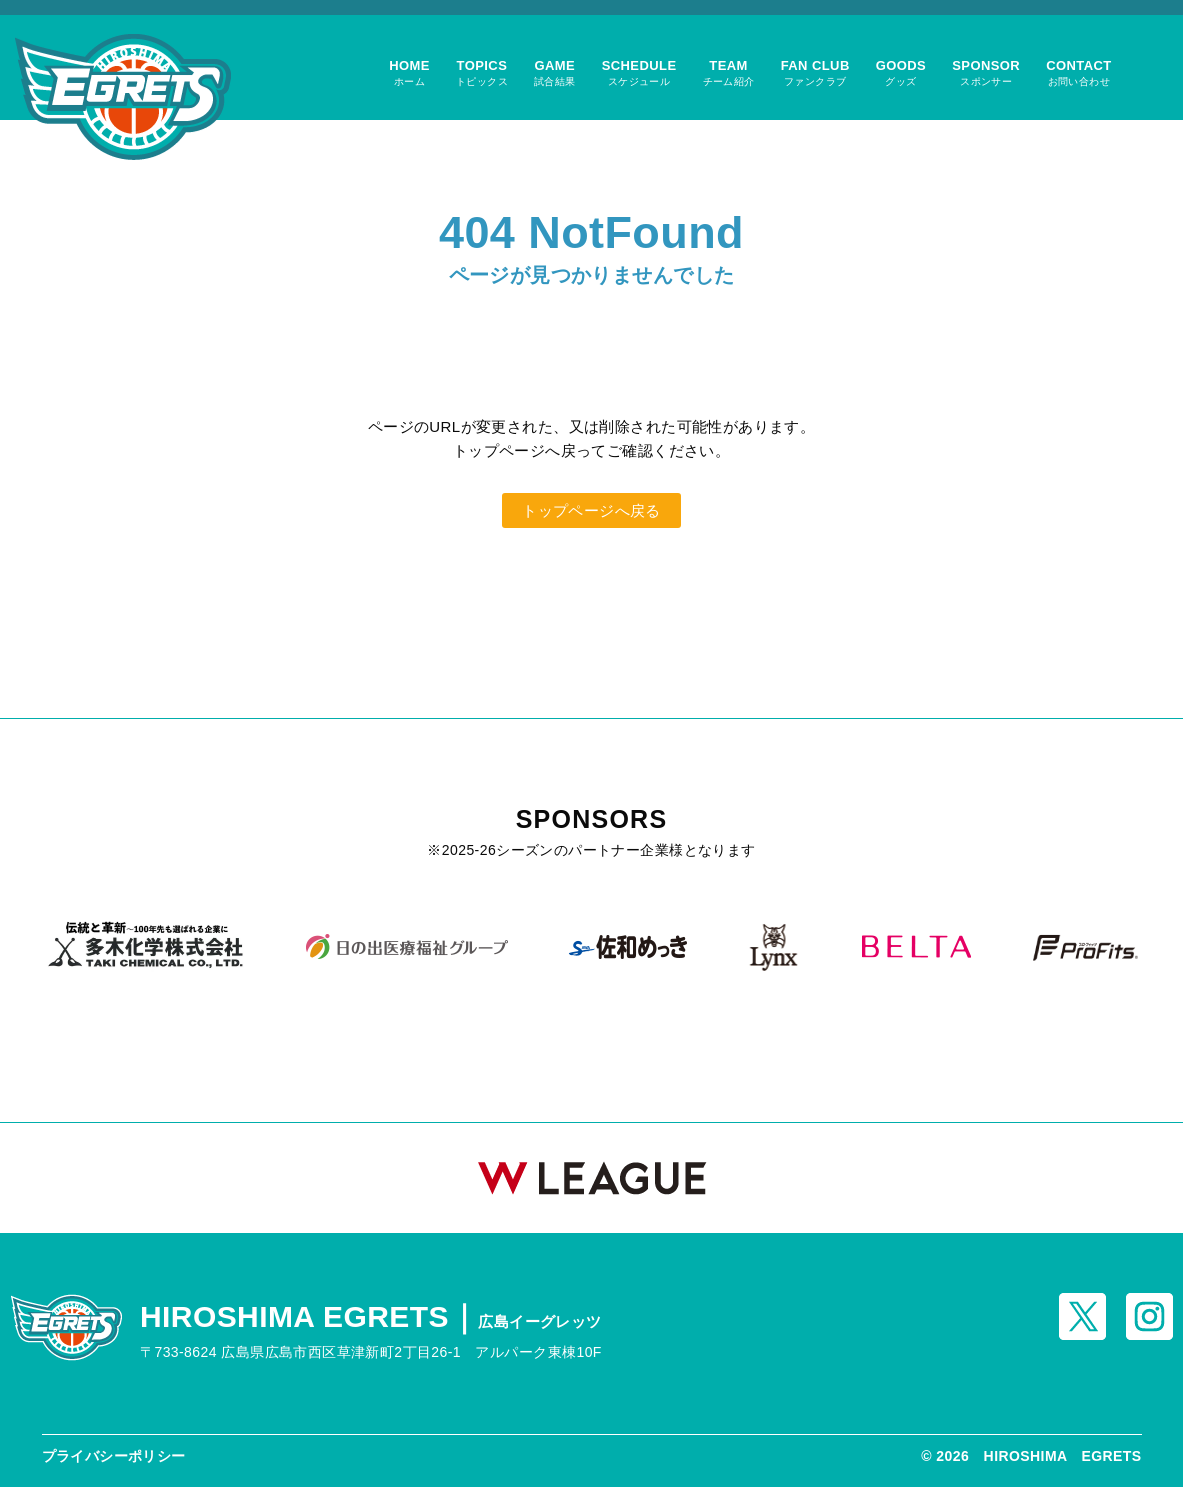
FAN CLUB (815, 73)
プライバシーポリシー (114, 1456)
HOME (409, 73)
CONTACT (1079, 73)
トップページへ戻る (591, 510)
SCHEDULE (639, 73)
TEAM (729, 73)
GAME (555, 73)
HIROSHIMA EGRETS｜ (371, 1316)
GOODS (901, 73)
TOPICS (482, 73)
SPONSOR (986, 73)
